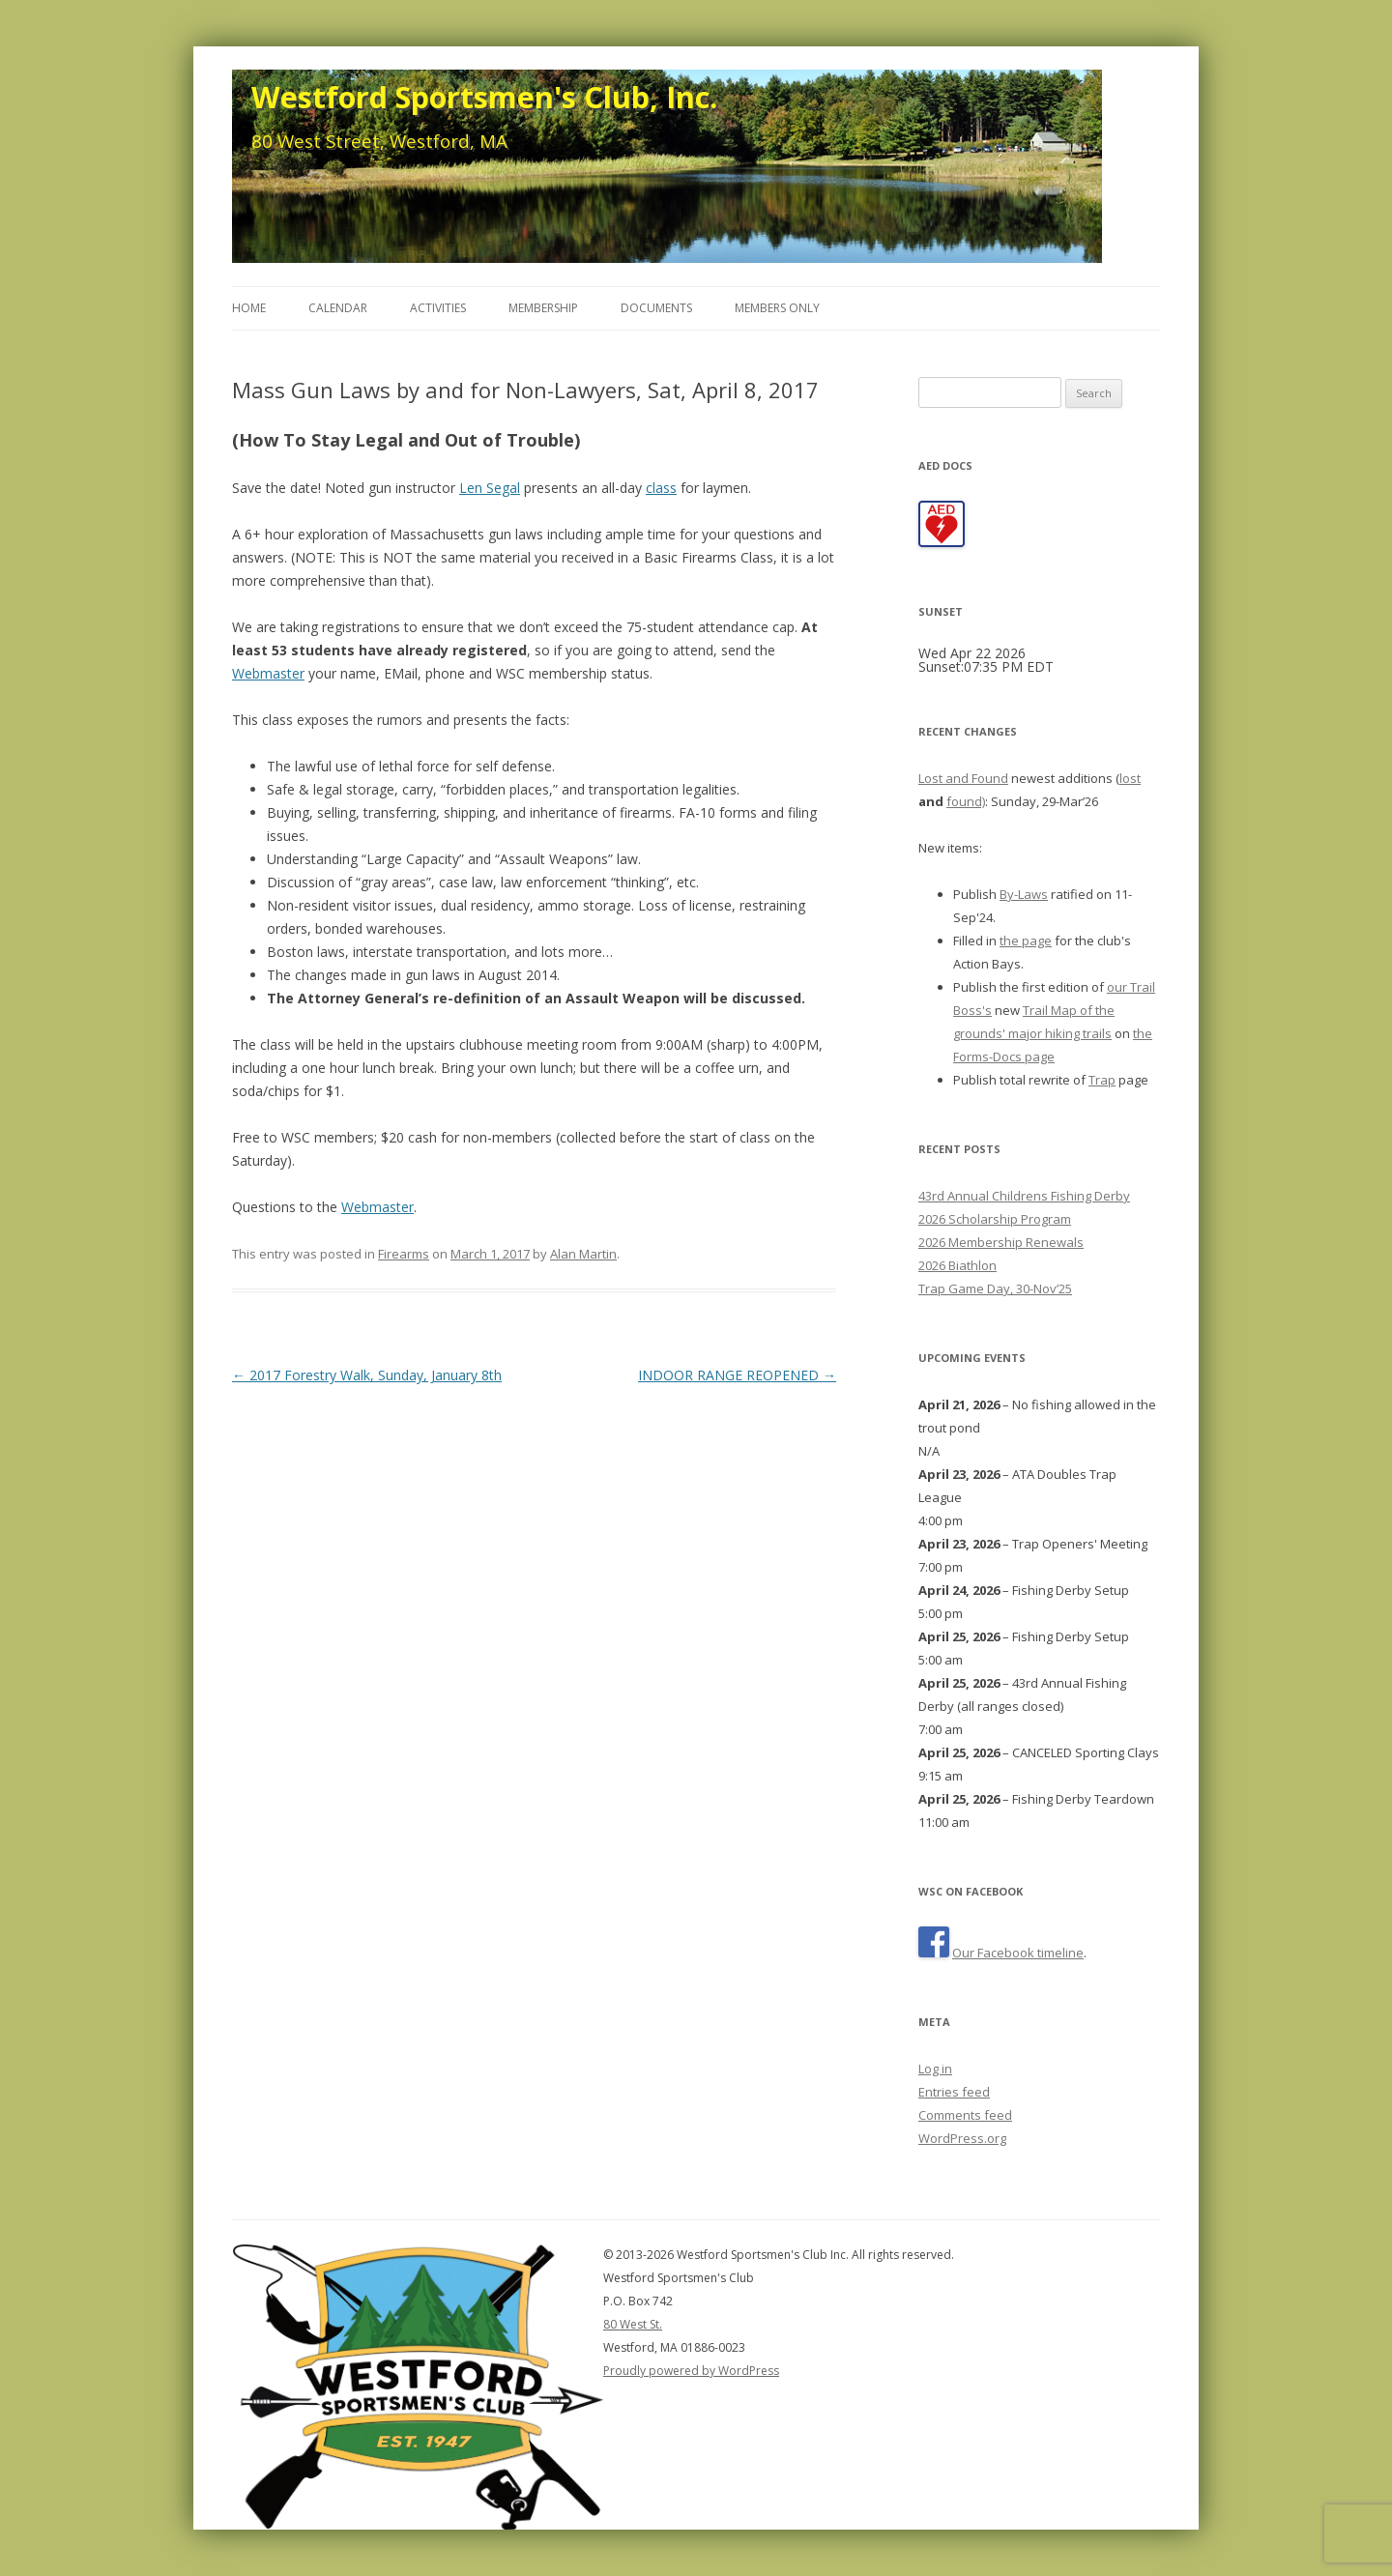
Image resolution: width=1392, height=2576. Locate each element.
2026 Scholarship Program (994, 1219)
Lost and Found (963, 778)
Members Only (777, 308)
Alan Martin (583, 1253)
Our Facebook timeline (1018, 1952)
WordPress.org (962, 2138)
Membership (543, 308)
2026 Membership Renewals (1001, 1242)
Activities (438, 308)
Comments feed (965, 2115)
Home (249, 308)
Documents (656, 308)
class (661, 487)
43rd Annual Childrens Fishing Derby (1024, 1195)
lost (1130, 778)
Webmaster (268, 673)
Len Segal (489, 487)
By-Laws (1024, 894)
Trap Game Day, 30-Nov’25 (995, 1288)
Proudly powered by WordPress (691, 2370)
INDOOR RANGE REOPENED (737, 1375)
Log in (935, 2068)
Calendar (337, 308)
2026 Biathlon (957, 1265)
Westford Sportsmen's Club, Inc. (484, 96)
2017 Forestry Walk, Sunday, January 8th (367, 1375)
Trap (1102, 1079)
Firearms (403, 1253)
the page (1026, 940)
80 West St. (632, 2324)
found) (965, 801)
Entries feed (954, 2091)
